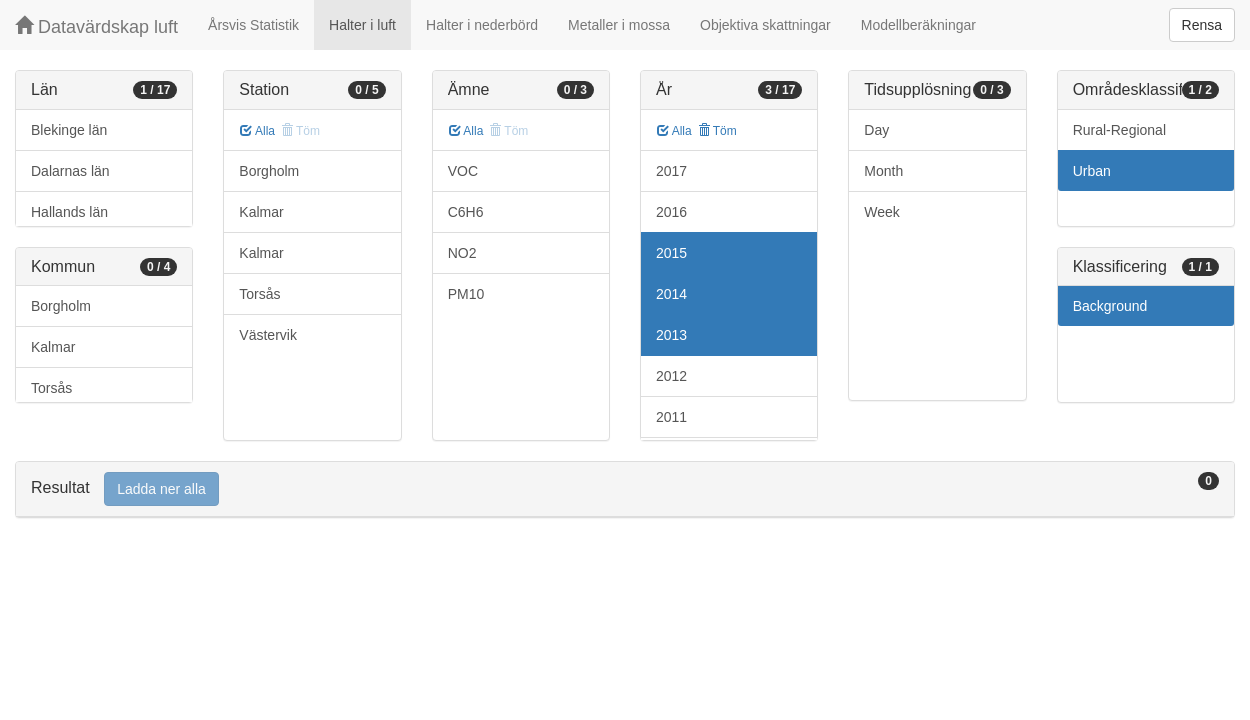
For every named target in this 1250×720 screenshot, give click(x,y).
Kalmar (53, 347)
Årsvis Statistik (253, 25)
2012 (671, 376)
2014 (671, 294)
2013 (671, 335)
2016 (671, 212)
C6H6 (466, 212)
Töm (717, 131)
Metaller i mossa (619, 25)
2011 (671, 417)
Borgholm (61, 306)
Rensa (1202, 25)
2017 (671, 171)
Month (883, 171)
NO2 (462, 253)
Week (882, 212)
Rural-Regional (1119, 130)
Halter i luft (362, 25)
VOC (463, 171)
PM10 (466, 294)
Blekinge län (69, 130)
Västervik (268, 335)
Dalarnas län (70, 171)
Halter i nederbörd (482, 25)
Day (876, 130)
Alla (257, 131)
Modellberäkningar (918, 25)
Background (1110, 306)
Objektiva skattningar (765, 25)
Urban (1092, 171)
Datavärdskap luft (96, 26)
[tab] (625, 489)
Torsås (51, 388)
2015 (671, 253)
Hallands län (69, 212)
